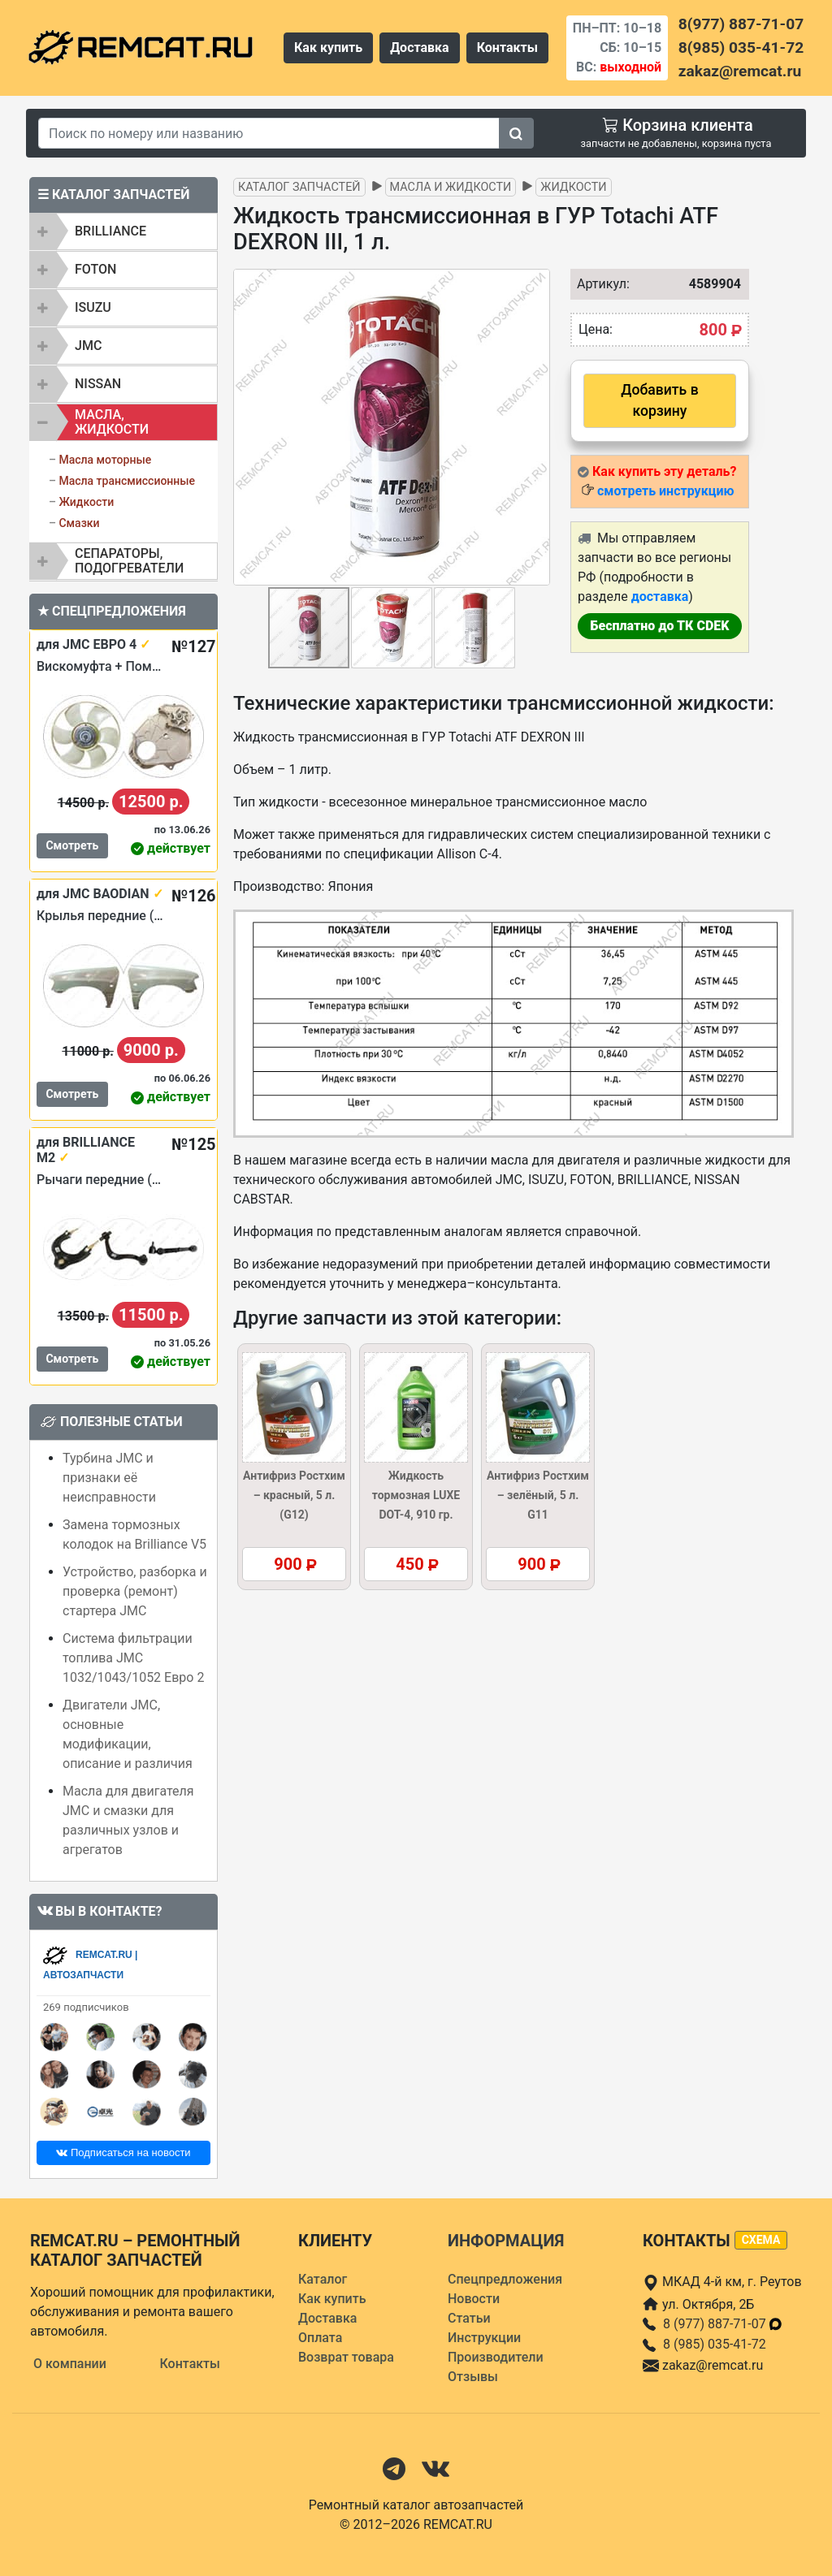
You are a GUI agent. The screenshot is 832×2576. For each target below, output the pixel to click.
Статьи (469, 2318)
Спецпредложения (505, 2279)
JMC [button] (88, 345)
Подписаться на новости (123, 2152)
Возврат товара (346, 2357)
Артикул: (595, 284)
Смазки (78, 522)
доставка (660, 596)
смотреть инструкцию (665, 491)
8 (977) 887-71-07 (723, 2324)
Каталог (322, 2279)
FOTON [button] (95, 269)
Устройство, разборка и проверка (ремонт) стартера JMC (135, 1591)
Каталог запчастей (299, 187)
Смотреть (72, 845)
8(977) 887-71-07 (741, 24)
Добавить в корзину (659, 400)
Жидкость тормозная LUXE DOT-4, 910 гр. (416, 1495)
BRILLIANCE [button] (110, 231)
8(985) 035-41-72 (741, 47)
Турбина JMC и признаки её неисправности (109, 1477)
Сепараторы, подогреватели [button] (129, 561)
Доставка (419, 47)
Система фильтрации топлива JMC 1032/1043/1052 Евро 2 (133, 1658)
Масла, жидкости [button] (112, 422)
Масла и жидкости (451, 187)
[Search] (269, 133)
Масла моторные (104, 459)
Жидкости (86, 501)
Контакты (507, 47)
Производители (496, 2357)
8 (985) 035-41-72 (714, 2344)
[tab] (123, 231)
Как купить (328, 47)
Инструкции (484, 2337)
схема (761, 2239)
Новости (474, 2298)
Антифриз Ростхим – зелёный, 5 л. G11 (538, 1495)
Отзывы (473, 2376)
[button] (535, 427)
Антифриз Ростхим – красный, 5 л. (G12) (294, 1495)
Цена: (595, 329)
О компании (69, 2363)
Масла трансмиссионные (126, 480)
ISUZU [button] (93, 307)
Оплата (320, 2337)
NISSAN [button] (98, 383)
